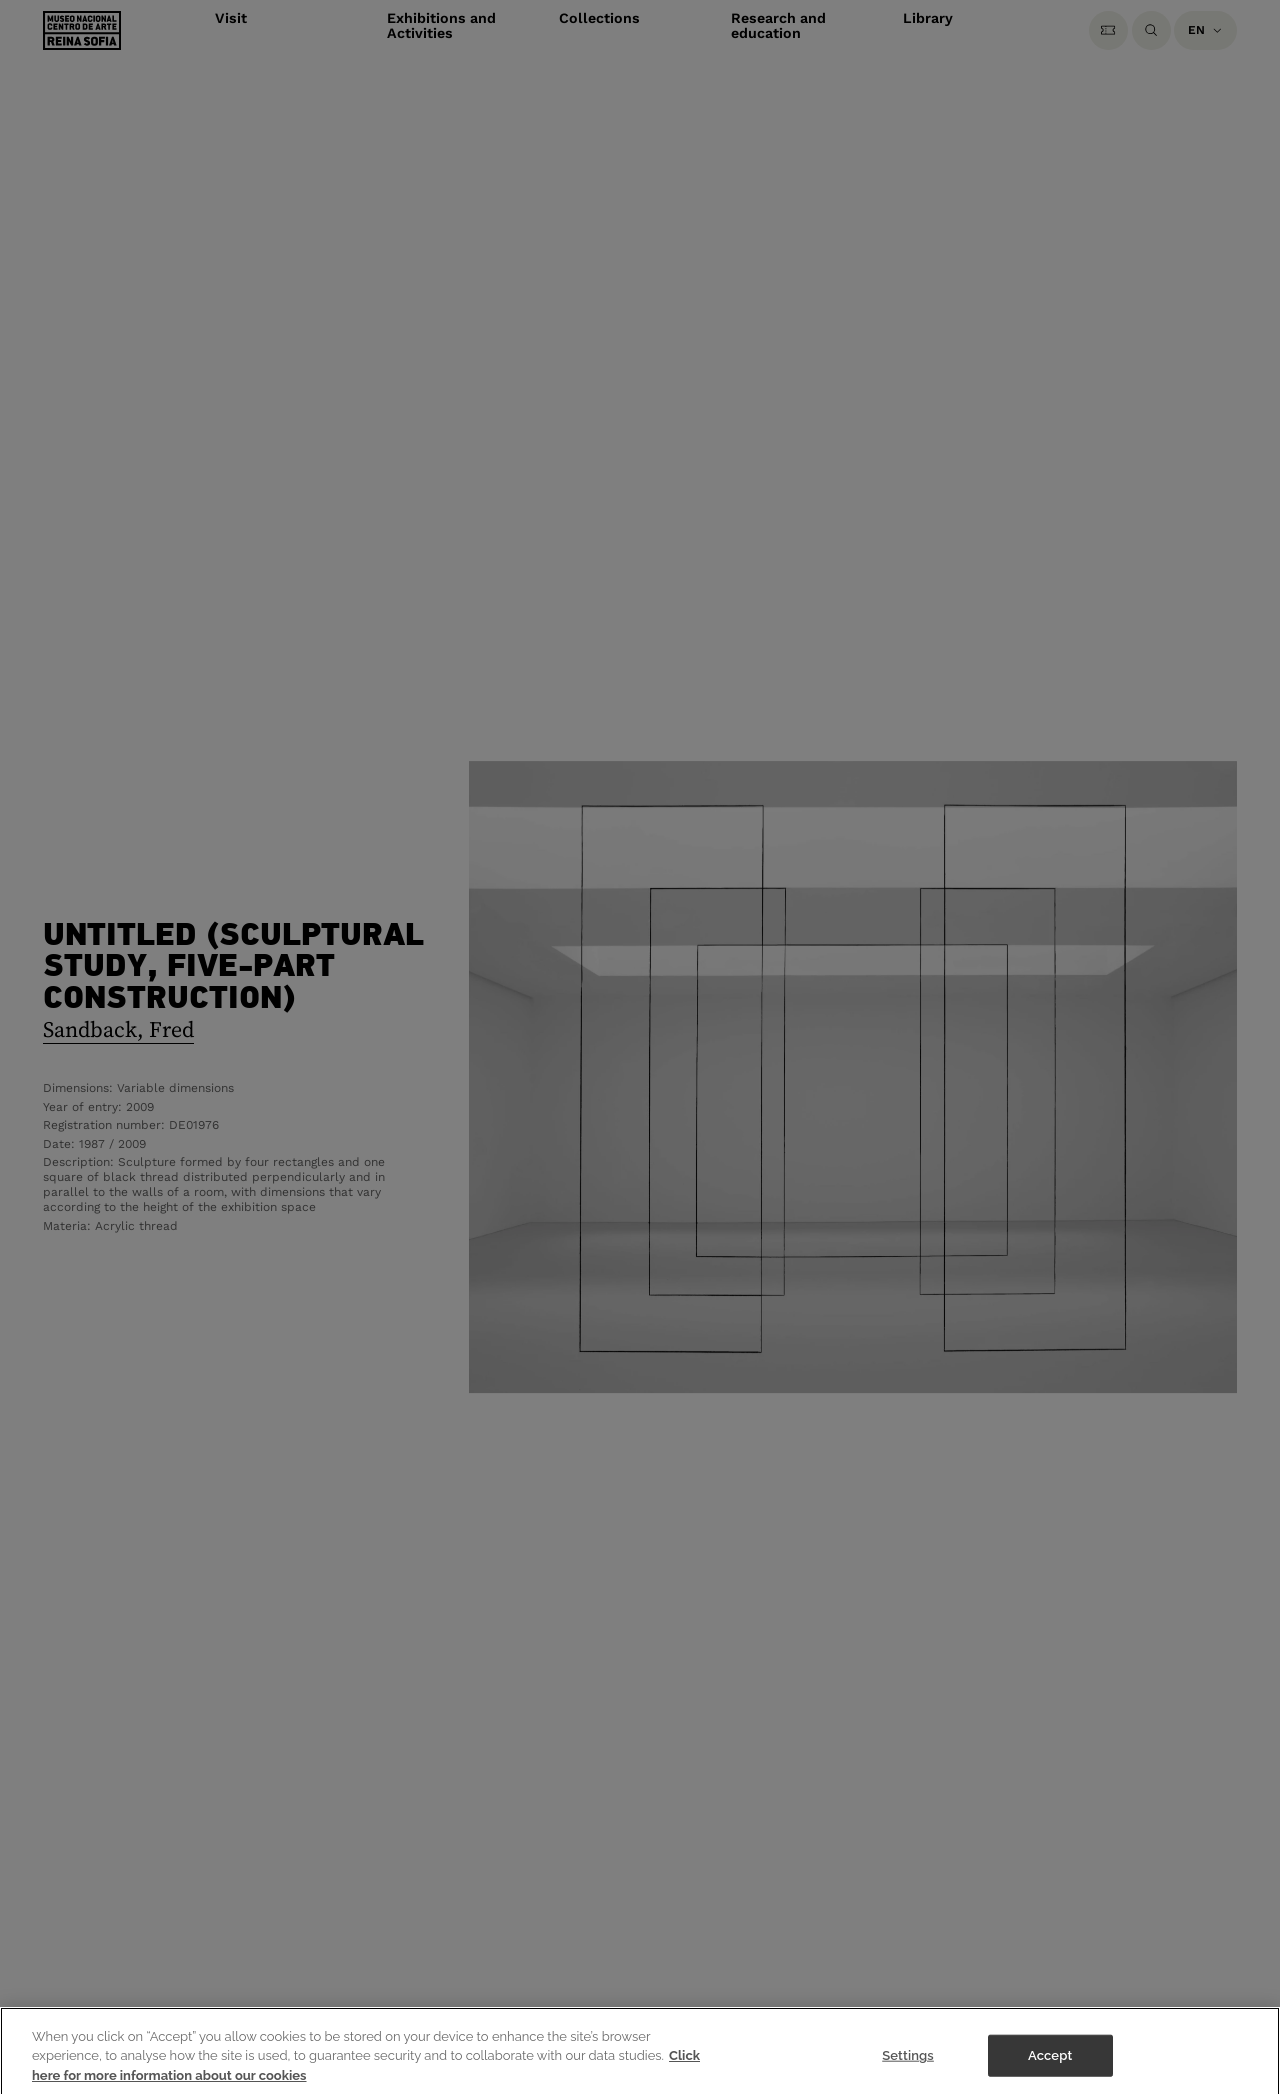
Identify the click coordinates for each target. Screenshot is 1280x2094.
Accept (1050, 2061)
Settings (908, 2061)
